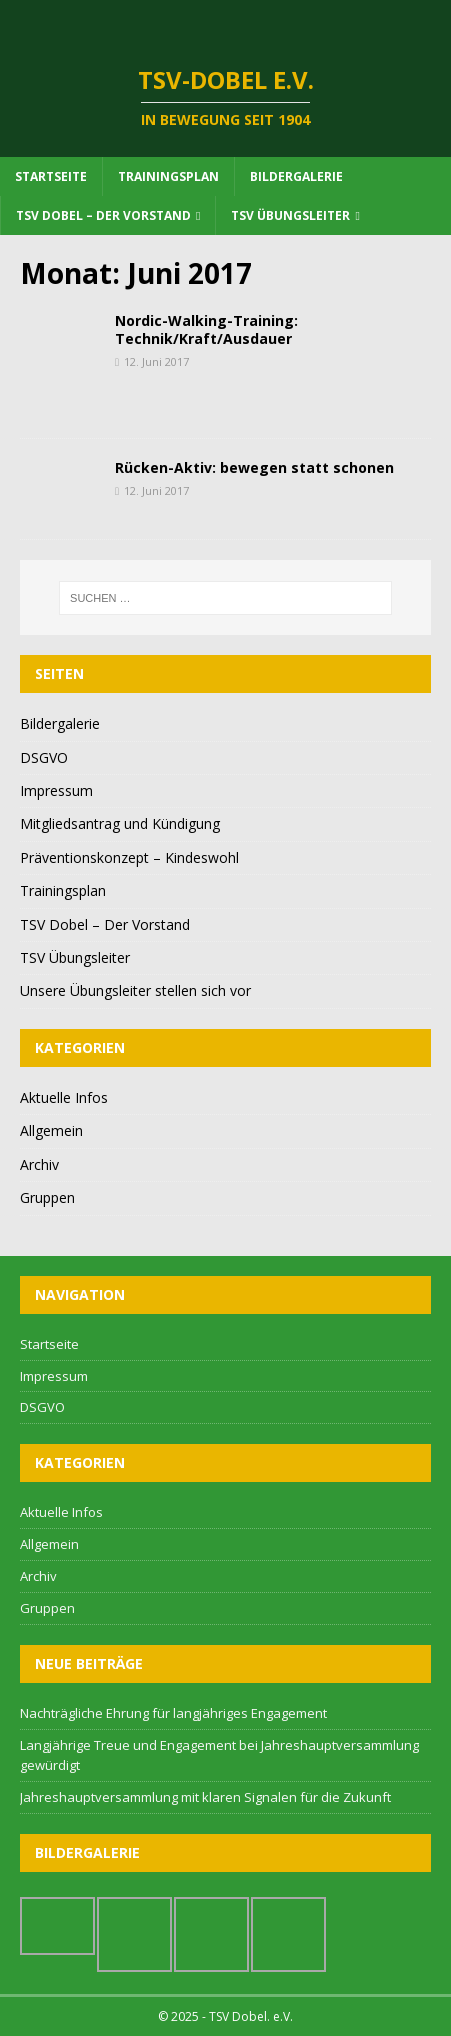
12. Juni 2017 (156, 361)
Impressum (56, 790)
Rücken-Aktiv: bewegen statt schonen (254, 467)
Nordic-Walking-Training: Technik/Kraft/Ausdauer (206, 329)
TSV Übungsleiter (290, 215)
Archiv (39, 1164)
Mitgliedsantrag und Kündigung (120, 823)
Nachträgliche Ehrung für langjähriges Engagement (173, 1713)
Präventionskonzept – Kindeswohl (129, 857)
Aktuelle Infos (64, 1097)
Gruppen (47, 1197)
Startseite (51, 176)
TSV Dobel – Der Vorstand (103, 215)
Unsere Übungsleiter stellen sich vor (135, 990)
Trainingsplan (168, 176)
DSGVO (44, 757)
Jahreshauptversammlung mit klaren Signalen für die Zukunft (205, 1797)
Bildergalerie (296, 176)
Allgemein (51, 1130)
